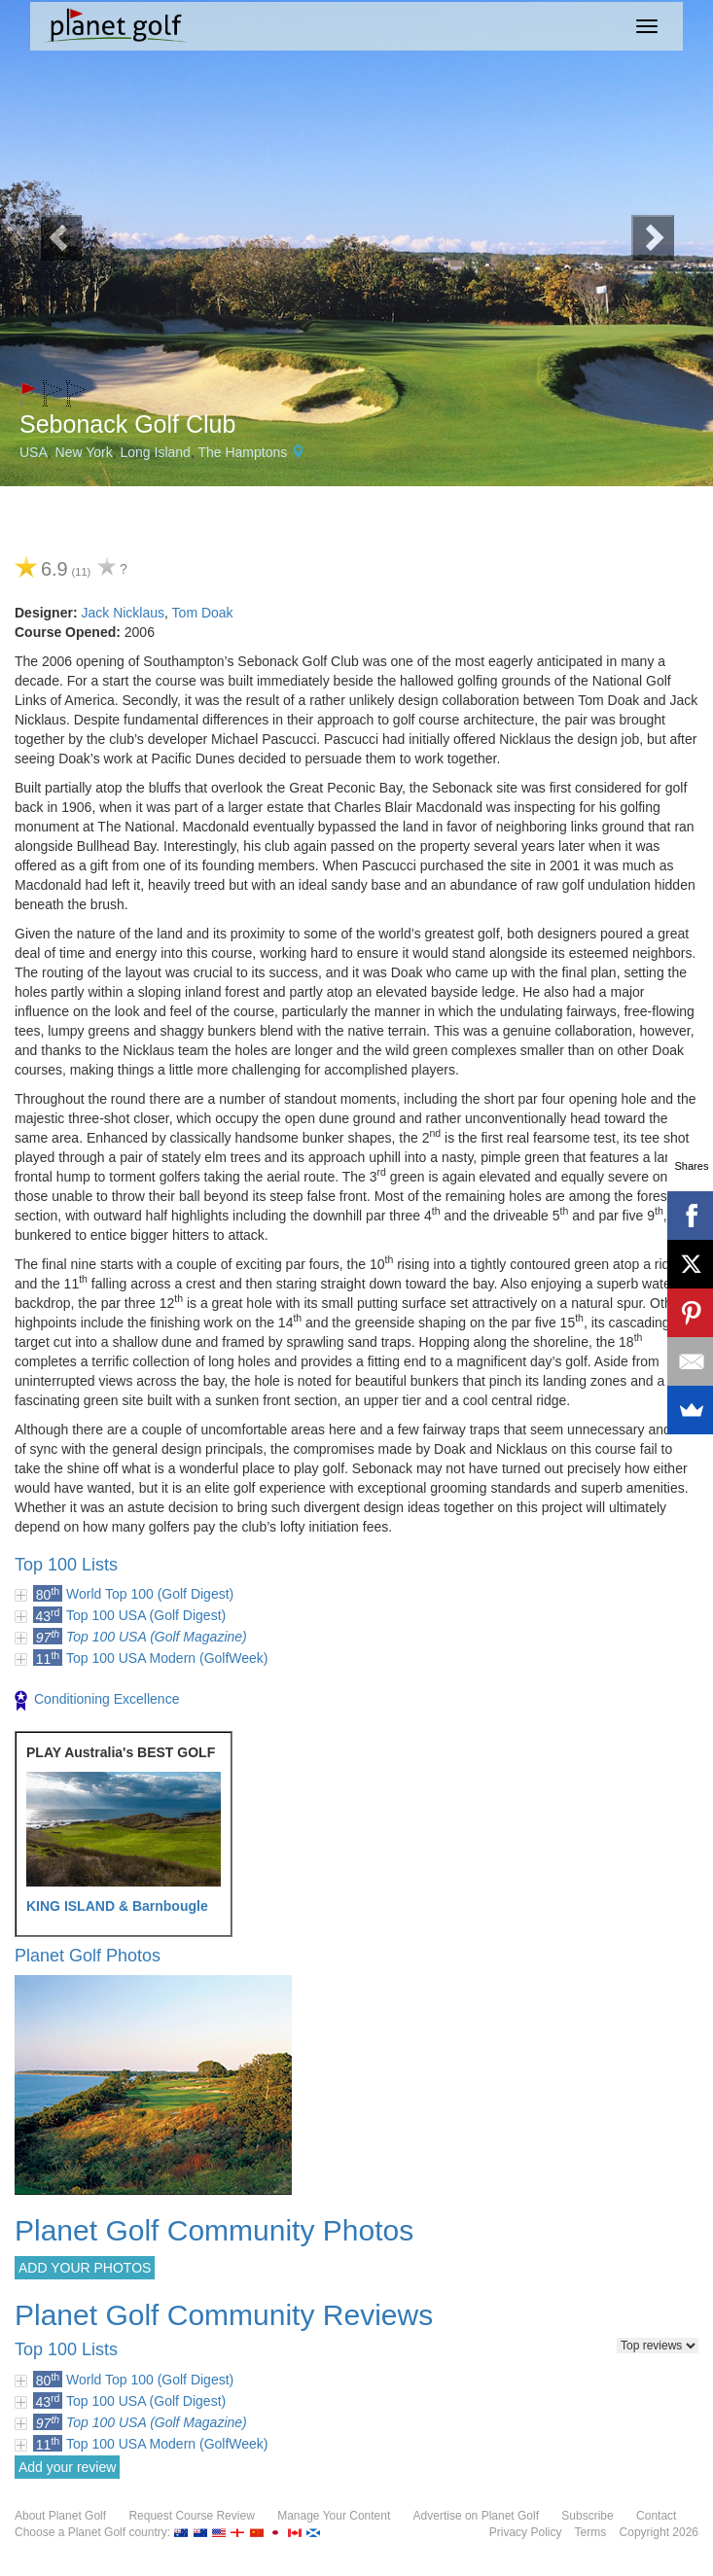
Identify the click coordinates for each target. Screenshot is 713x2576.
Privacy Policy (525, 2532)
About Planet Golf (60, 2516)
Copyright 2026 (659, 2532)
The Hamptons (242, 452)
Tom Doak (202, 612)
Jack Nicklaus (122, 612)
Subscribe (587, 2516)
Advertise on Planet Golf (476, 2516)
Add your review (67, 2467)
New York (84, 452)
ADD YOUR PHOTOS (84, 2268)
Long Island (156, 452)
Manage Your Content (333, 2516)
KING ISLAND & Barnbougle (117, 1906)
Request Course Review (191, 2516)
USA (33, 452)
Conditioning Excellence (97, 1700)
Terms (591, 2532)
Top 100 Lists (66, 1564)
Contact (656, 2516)
